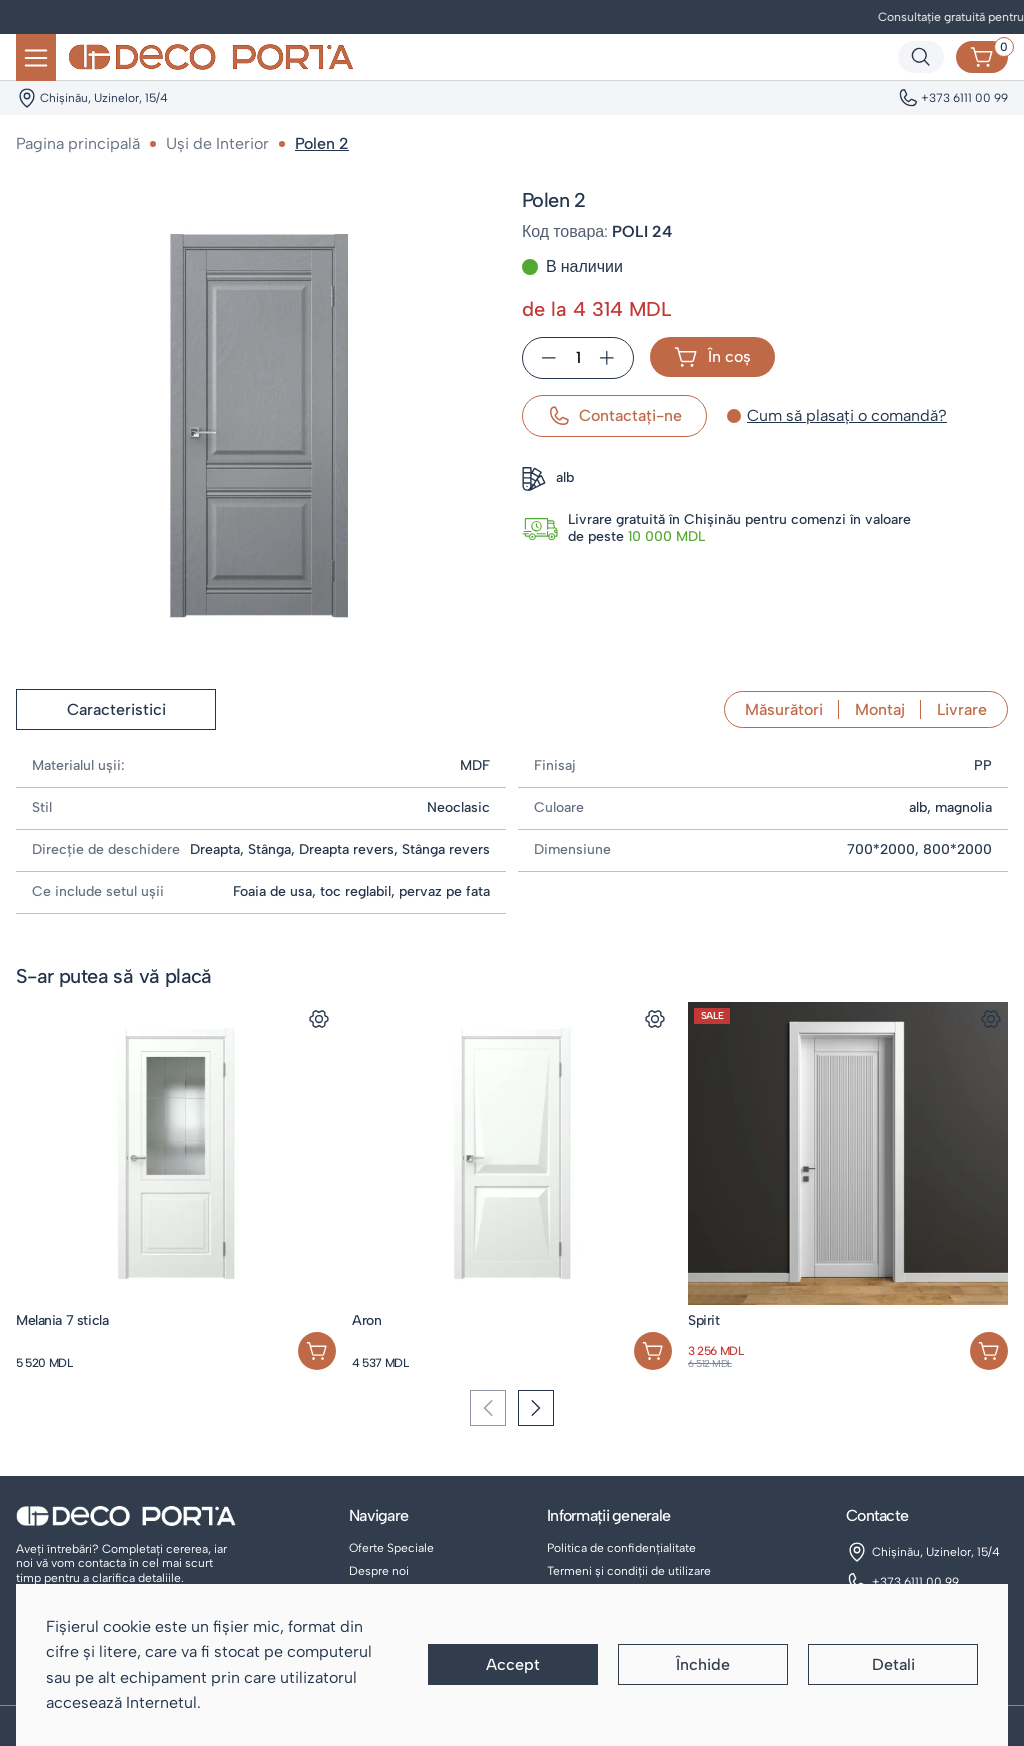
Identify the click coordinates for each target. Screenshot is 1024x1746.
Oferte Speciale (391, 1548)
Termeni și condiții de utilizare (629, 1571)
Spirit (703, 1320)
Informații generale (608, 1515)
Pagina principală (78, 143)
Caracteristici (116, 709)
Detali (893, 1664)
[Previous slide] (488, 1408)
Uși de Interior (217, 143)
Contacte (877, 1515)
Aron (366, 1320)
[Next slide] (536, 1408)
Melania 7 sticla (62, 1320)
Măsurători (784, 709)
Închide (703, 1664)
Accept (513, 1664)
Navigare (378, 1515)
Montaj (880, 709)
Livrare (962, 709)
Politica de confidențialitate (621, 1548)
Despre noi (379, 1571)
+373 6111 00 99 (915, 1582)
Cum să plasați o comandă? (847, 415)
